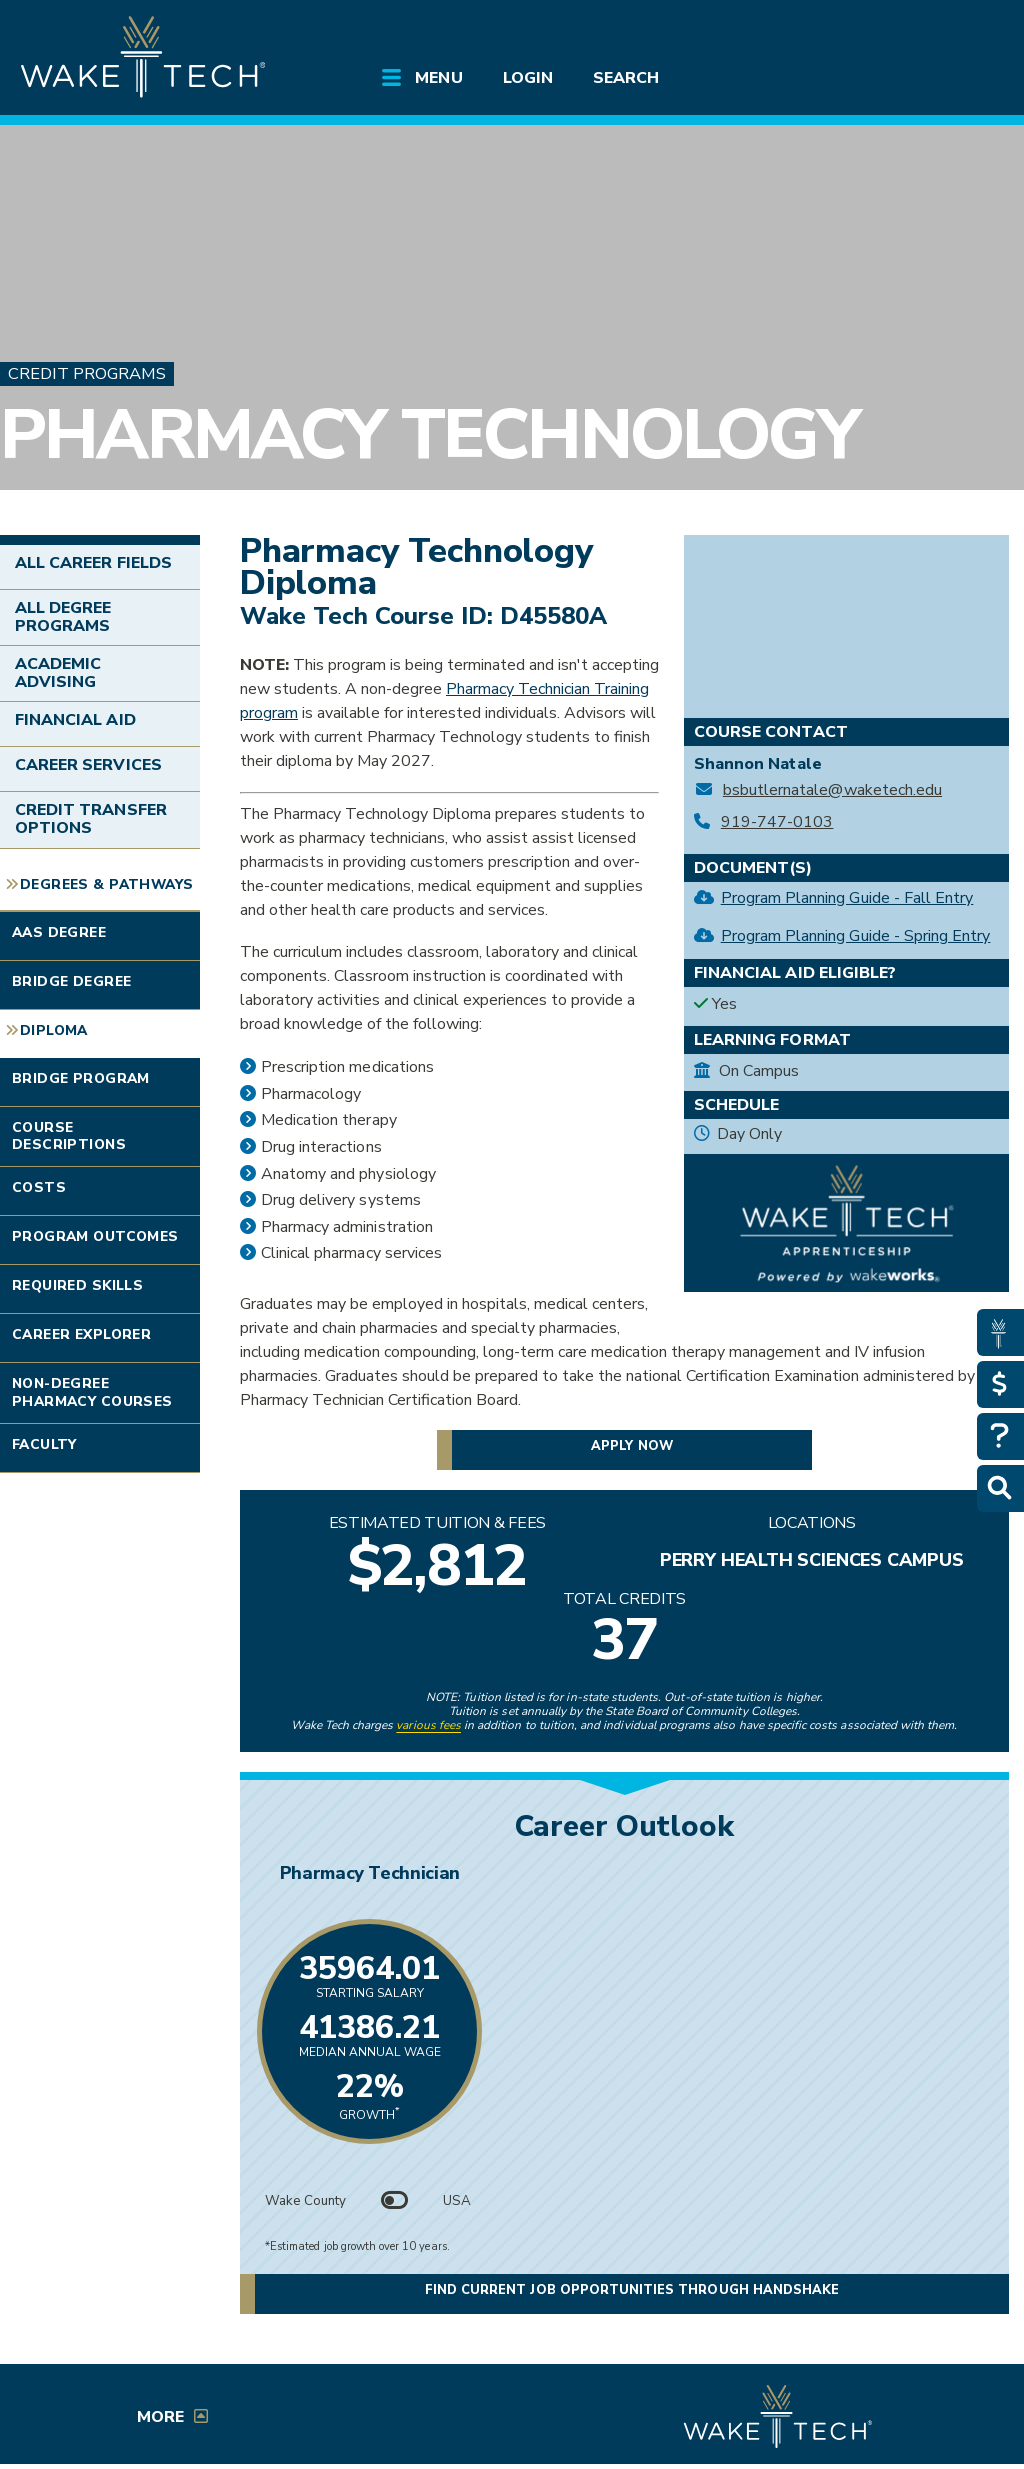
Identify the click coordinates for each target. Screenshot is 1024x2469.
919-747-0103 (777, 822)
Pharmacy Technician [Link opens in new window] (624, 1873)
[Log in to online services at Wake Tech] (969, 32)
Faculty (44, 1444)
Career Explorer (81, 1334)
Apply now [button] (631, 1446)
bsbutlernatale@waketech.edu (832, 790)
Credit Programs (87, 373)
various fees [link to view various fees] (428, 1725)
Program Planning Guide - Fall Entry (847, 898)
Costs (39, 1187)
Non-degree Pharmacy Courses (92, 1392)
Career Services (88, 765)
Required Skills (77, 1285)
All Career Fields (93, 563)
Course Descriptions (69, 1136)
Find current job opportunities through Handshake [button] (632, 2290)
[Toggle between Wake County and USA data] (395, 2201)
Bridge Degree (71, 981)
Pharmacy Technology (429, 435)
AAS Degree (59, 932)
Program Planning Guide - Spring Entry (856, 936)
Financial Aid (75, 720)
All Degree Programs (63, 617)
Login (528, 78)
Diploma (54, 1030)
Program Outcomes (95, 1236)
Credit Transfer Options (91, 819)
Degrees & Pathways (106, 884)
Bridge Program (81, 1078)
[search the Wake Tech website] (915, 32)
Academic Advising (58, 673)
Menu (438, 78)
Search (626, 78)
